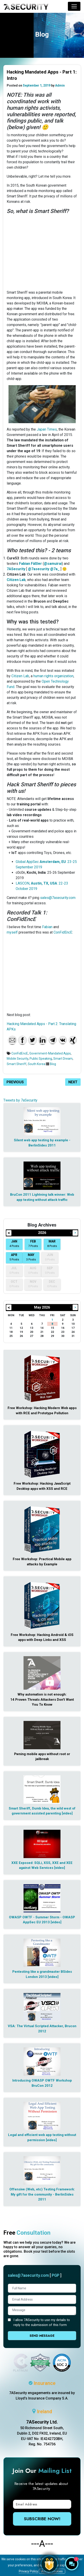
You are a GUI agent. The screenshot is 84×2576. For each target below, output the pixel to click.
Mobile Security (17, 1058)
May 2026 (42, 1307)
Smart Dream (63, 1058)
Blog (53, 1064)
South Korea (36, 1064)
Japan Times (47, 429)
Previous (15, 1082)
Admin (60, 85)
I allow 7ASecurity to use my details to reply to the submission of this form (41, 2322)
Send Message (42, 2335)
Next (73, 1082)
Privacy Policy (28, 2571)
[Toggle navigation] (74, 6)
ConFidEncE (63, 932)
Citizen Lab (16, 580)
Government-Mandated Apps (50, 1053)
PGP (55, 2275)
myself (12, 932)
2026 (42, 1233)
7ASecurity (16, 569)
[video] (67, 1813)
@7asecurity (38, 569)
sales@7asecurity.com (57, 898)
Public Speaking (41, 1058)
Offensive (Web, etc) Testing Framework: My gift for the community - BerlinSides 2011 (42, 2194)
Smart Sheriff (16, 1064)
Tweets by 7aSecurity (20, 1100)
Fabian (47, 927)
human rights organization (53, 676)
